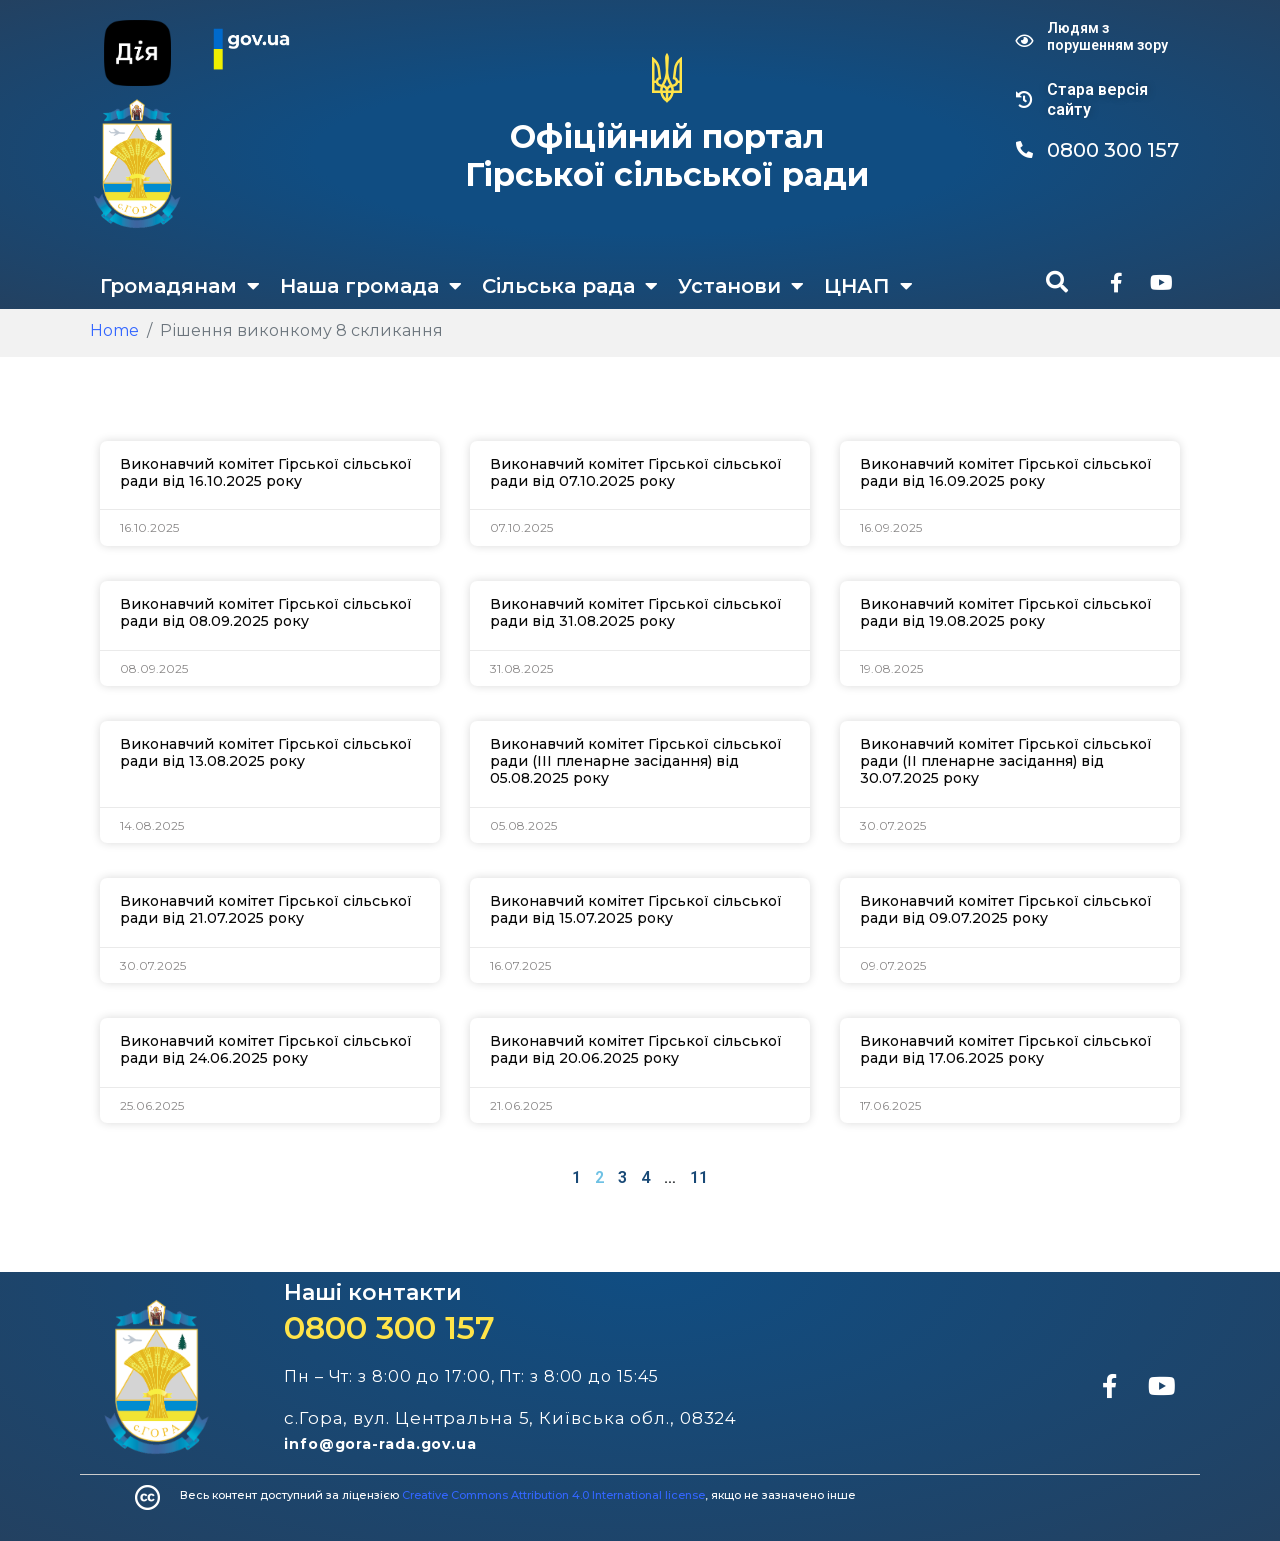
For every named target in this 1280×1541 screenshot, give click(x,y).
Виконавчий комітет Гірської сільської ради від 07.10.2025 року (636, 472)
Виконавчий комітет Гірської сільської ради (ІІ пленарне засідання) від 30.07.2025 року (1006, 761)
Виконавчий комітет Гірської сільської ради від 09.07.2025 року (1006, 909)
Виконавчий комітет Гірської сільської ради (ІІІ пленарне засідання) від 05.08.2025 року (636, 761)
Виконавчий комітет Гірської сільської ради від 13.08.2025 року (266, 752)
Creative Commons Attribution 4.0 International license (553, 1495)
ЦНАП (868, 286)
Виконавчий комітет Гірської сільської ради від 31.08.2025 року (636, 612)
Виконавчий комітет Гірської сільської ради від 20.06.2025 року (636, 1049)
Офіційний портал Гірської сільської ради (667, 155)
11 (699, 1177)
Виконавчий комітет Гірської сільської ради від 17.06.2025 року (1006, 1049)
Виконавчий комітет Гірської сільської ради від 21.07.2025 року (266, 909)
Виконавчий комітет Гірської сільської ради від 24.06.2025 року (266, 1049)
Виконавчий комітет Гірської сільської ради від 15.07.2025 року (636, 909)
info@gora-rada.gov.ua (380, 1444)
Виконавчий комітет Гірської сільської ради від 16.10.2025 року (266, 472)
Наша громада (371, 286)
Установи (741, 286)
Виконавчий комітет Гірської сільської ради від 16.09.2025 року (1006, 472)
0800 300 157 (389, 1327)
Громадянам (180, 286)
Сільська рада (570, 286)
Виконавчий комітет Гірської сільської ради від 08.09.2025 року (266, 612)
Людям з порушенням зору (1107, 36)
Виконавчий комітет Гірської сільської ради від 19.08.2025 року (1006, 612)
